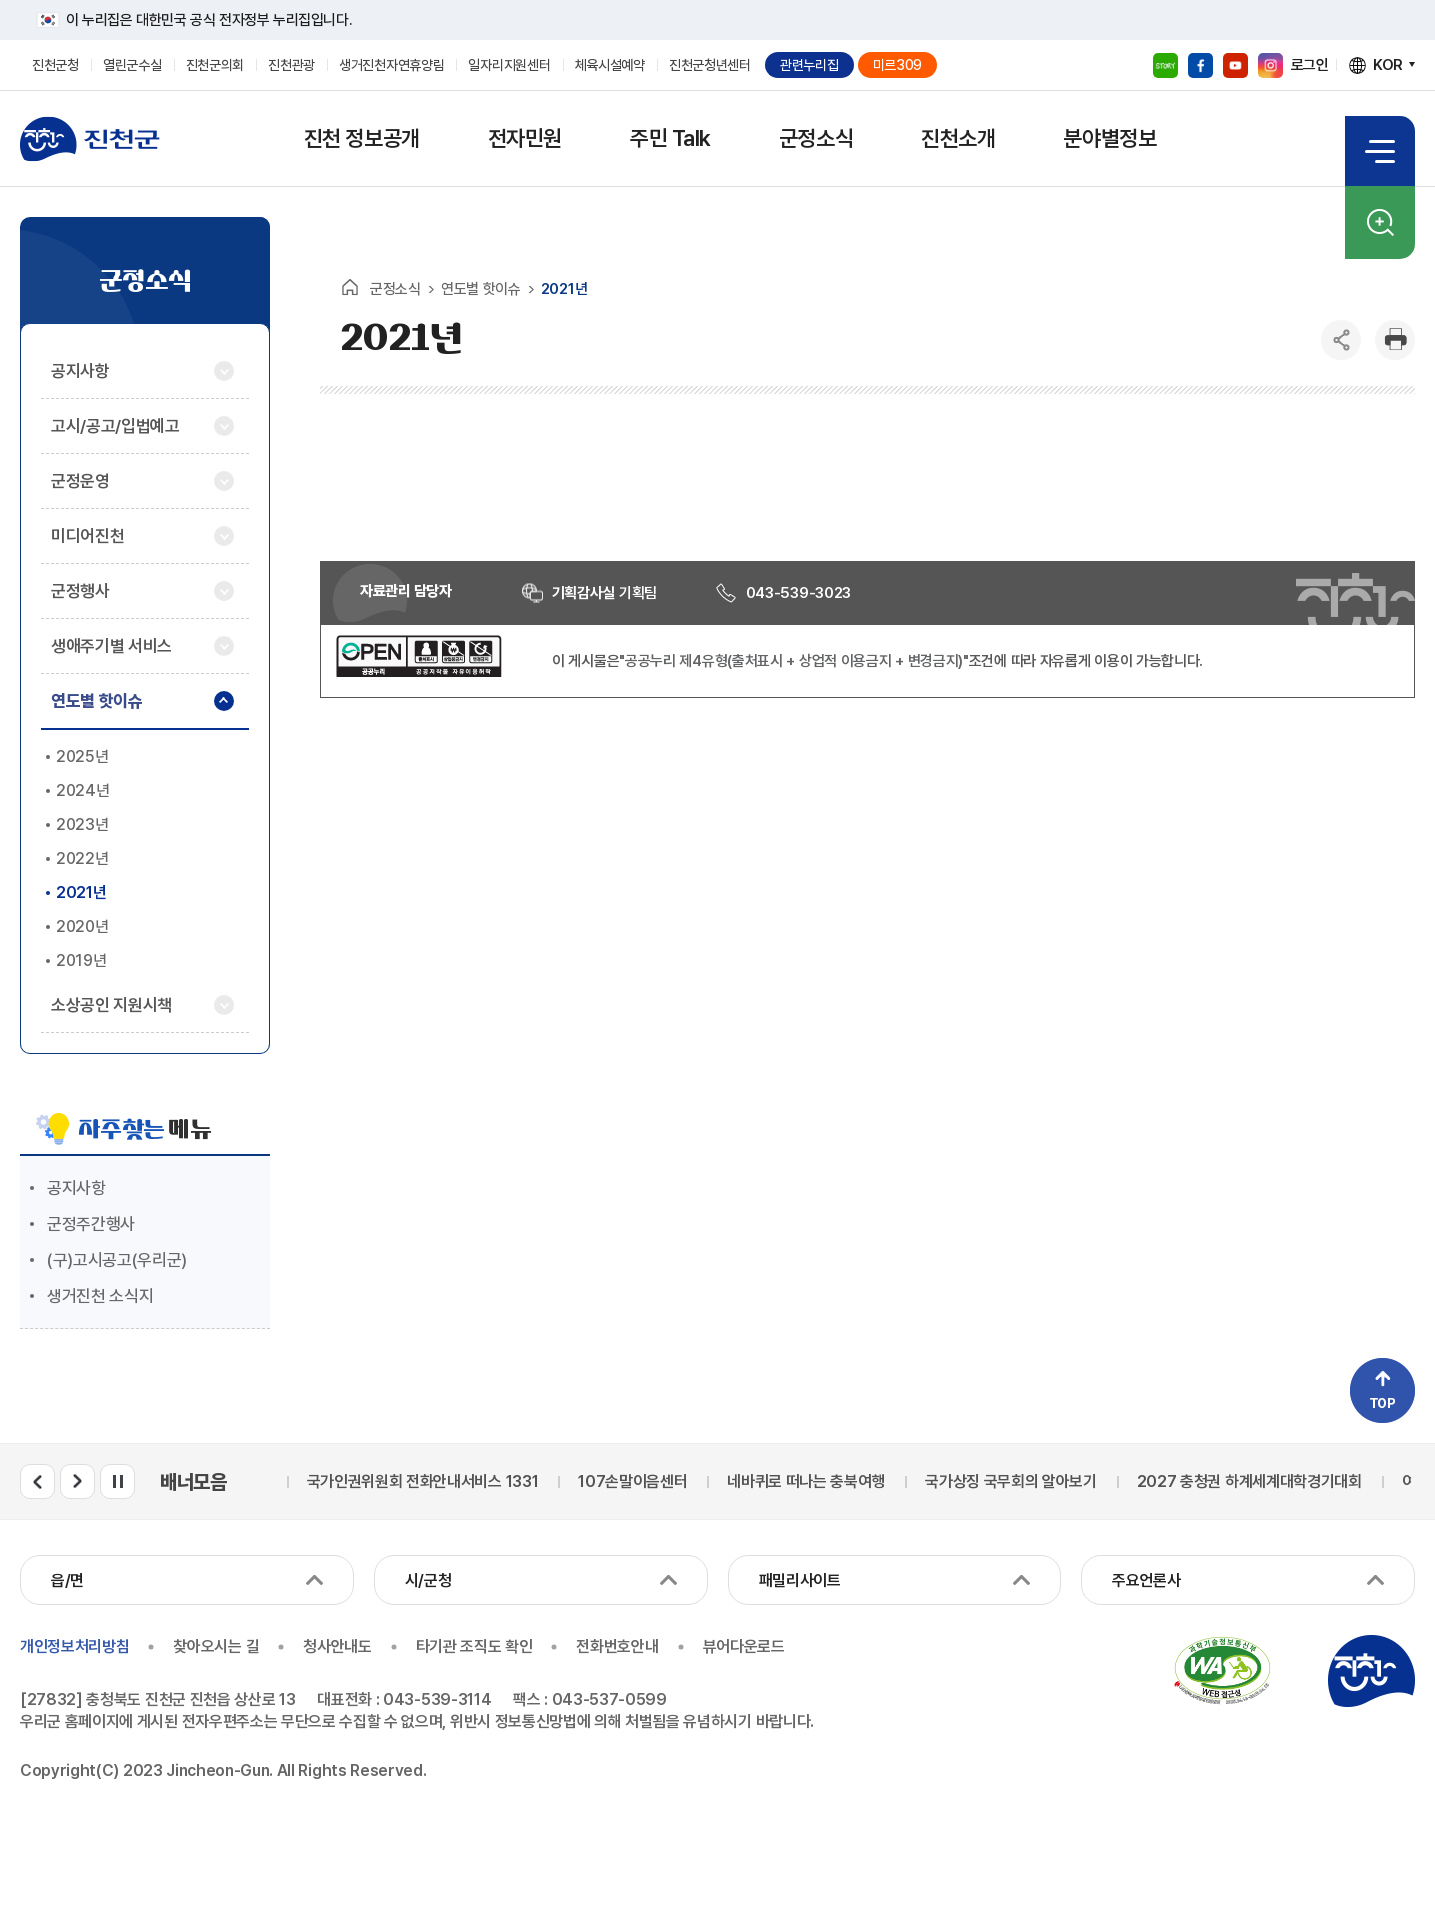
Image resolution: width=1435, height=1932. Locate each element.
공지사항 (76, 1188)
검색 (1380, 222)
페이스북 (1200, 65)
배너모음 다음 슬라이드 (77, 1481)
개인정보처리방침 (74, 1646)
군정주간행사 (91, 1224)
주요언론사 (1146, 1580)
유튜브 (1235, 65)
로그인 (1310, 65)
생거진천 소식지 (100, 1296)
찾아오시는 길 (216, 1646)
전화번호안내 (617, 1646)
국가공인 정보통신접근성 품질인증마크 (1222, 1671)
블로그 (1165, 65)
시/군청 (428, 1580)
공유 (1341, 340)
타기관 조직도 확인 (474, 1646)
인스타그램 (1270, 65)
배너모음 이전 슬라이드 (37, 1481)
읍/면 (67, 1580)
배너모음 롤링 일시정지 (117, 1481)
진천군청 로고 (90, 139)
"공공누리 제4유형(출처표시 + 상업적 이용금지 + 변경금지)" (794, 661)
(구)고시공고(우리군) (117, 1260)
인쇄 (1395, 340)
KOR (1388, 65)
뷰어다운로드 (744, 1646)
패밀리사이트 (800, 1580)
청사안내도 (337, 1646)
